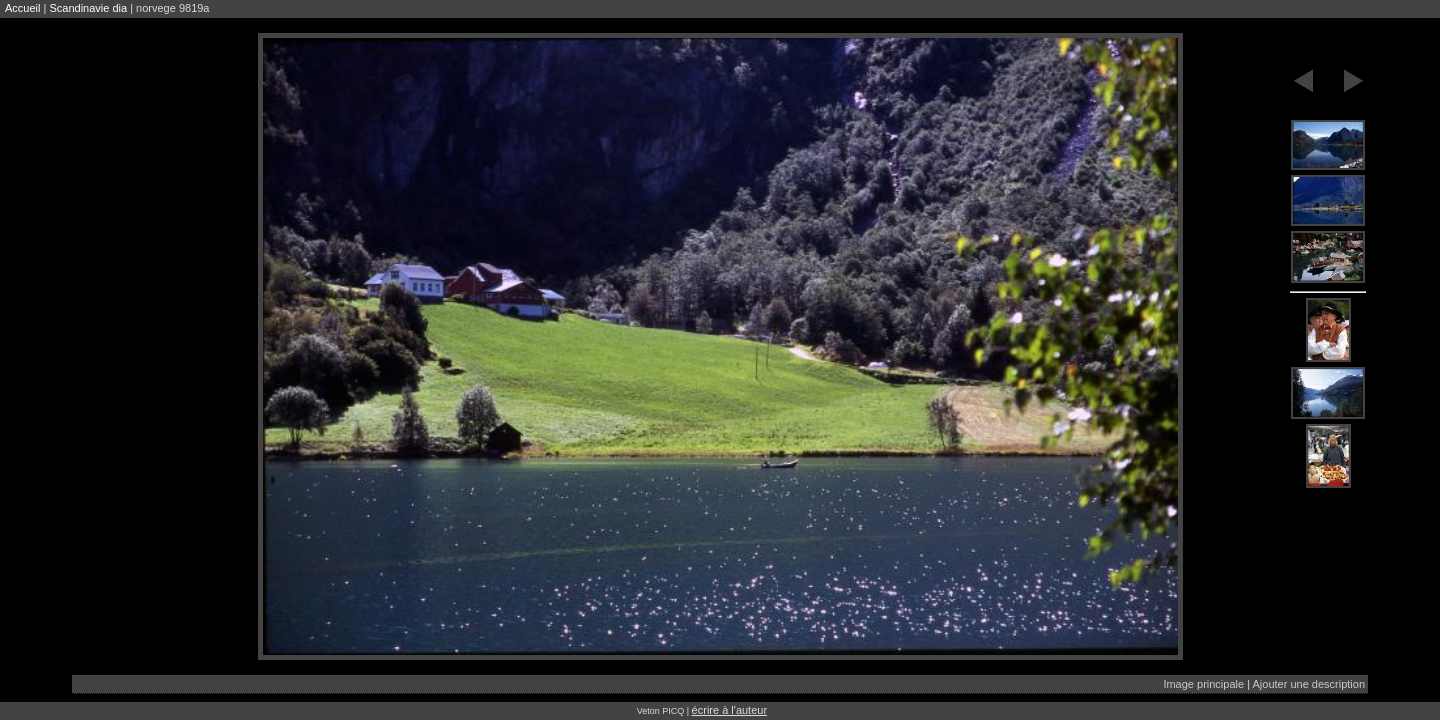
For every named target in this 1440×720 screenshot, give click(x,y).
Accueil (22, 8)
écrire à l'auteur (729, 710)
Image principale (1203, 684)
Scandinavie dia (88, 8)
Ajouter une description (1308, 684)
